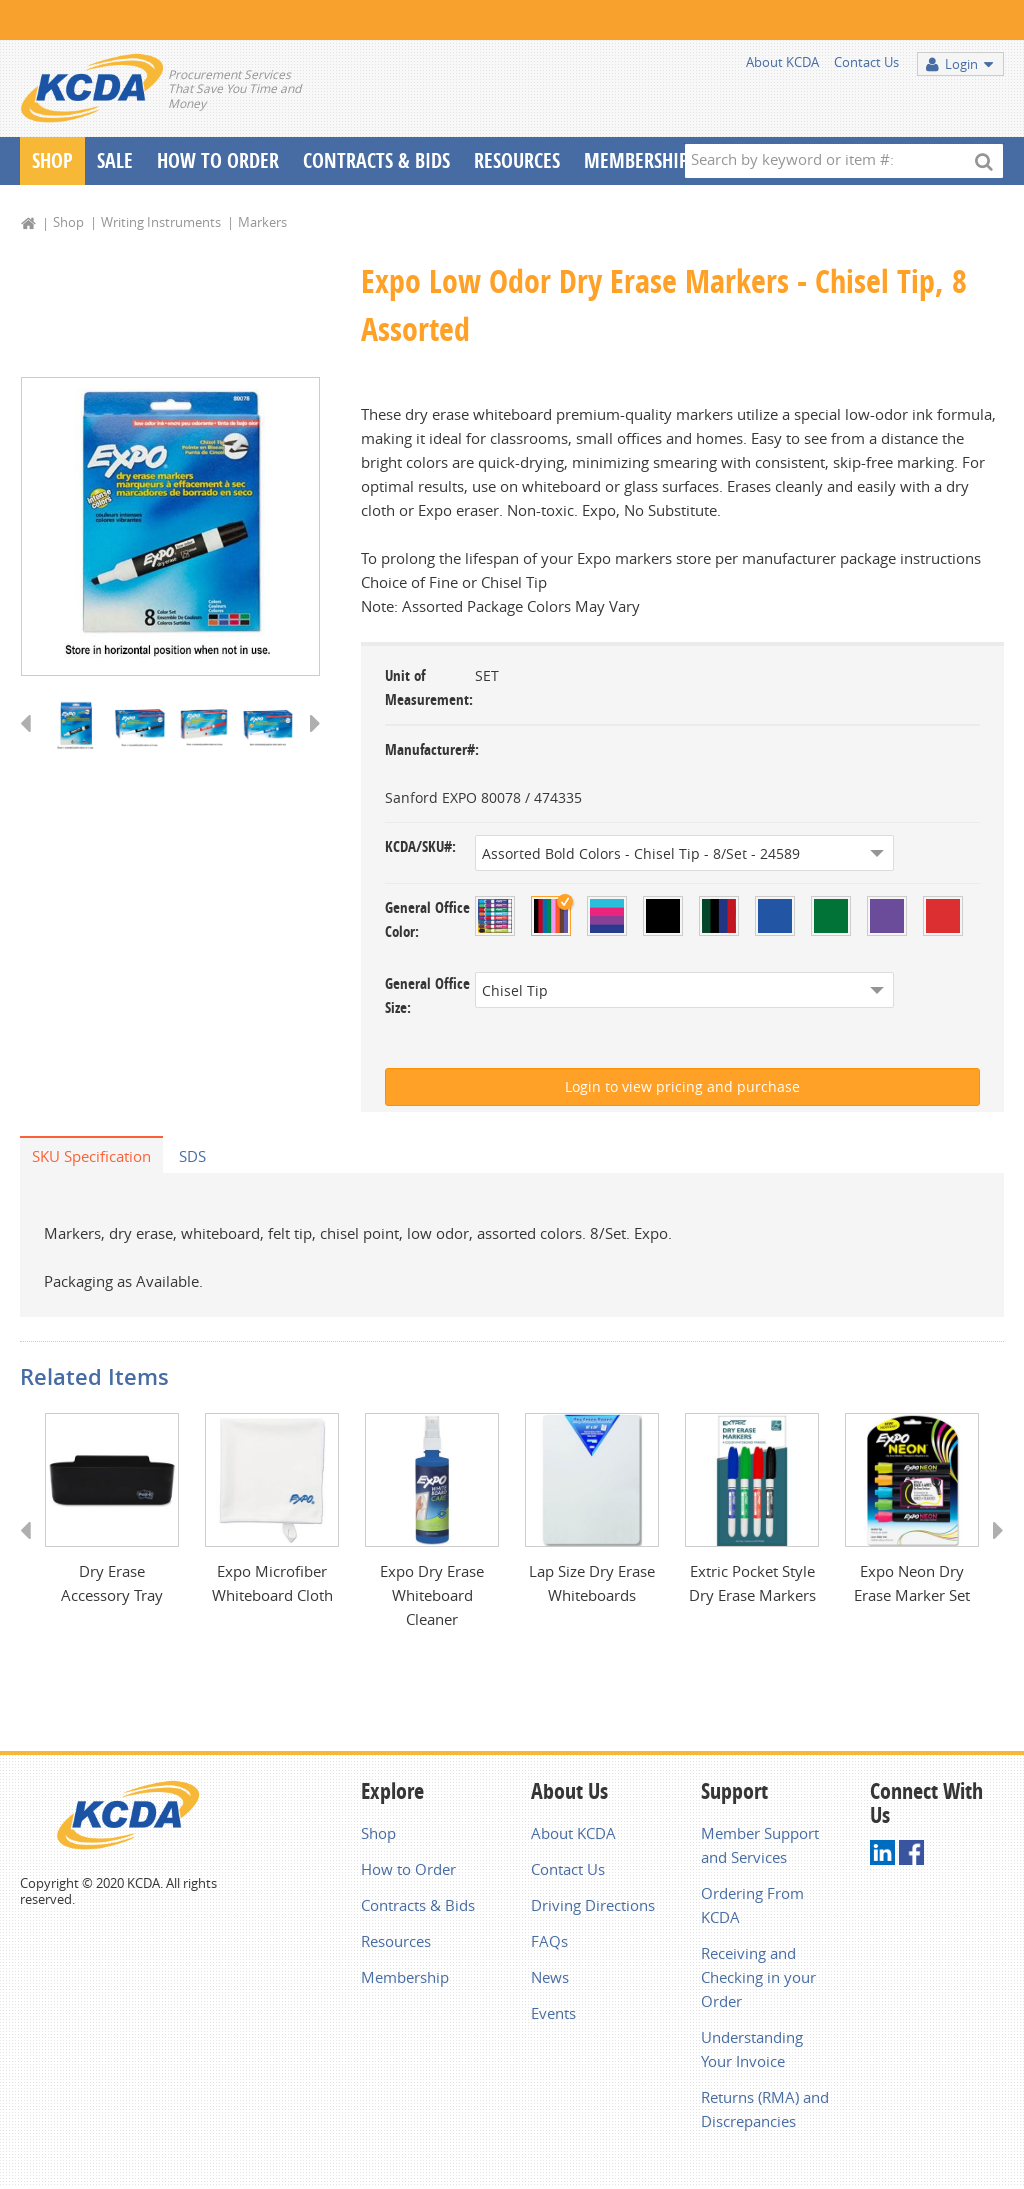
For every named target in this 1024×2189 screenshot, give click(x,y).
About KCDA (782, 62)
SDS (192, 1156)
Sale (115, 160)
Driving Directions (593, 1907)
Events (553, 2015)
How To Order (218, 160)
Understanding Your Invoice (752, 2051)
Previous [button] (32, 743)
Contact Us (866, 62)
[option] (170, 527)
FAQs (549, 1943)
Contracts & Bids (376, 160)
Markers (262, 222)
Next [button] (308, 743)
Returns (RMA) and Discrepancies (765, 2111)
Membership (636, 160)
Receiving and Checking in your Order (758, 1979)
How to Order (408, 1871)
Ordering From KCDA (752, 1907)
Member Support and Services (760, 1847)
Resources (517, 160)
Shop (52, 160)
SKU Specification (91, 1156)
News (550, 1979)
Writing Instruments (161, 222)
